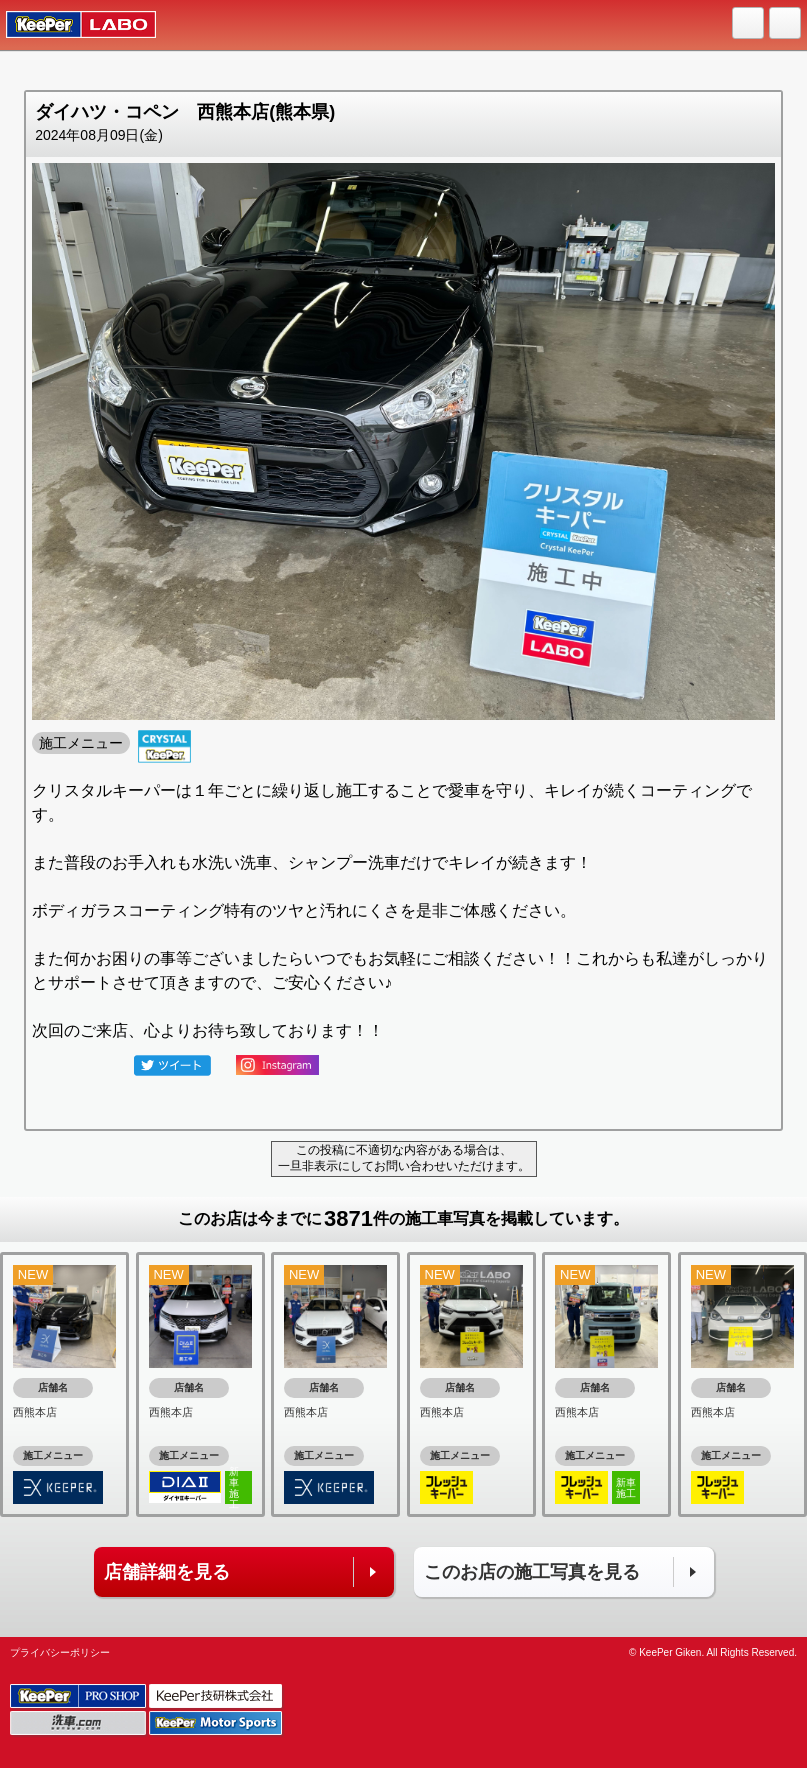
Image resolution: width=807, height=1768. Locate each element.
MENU (786, 24)
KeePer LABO (71, 25)
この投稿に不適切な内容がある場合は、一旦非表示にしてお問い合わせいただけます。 (404, 1158)
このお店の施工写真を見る (532, 1572)
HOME (749, 24)
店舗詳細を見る (167, 1572)
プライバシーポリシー (60, 1652)
